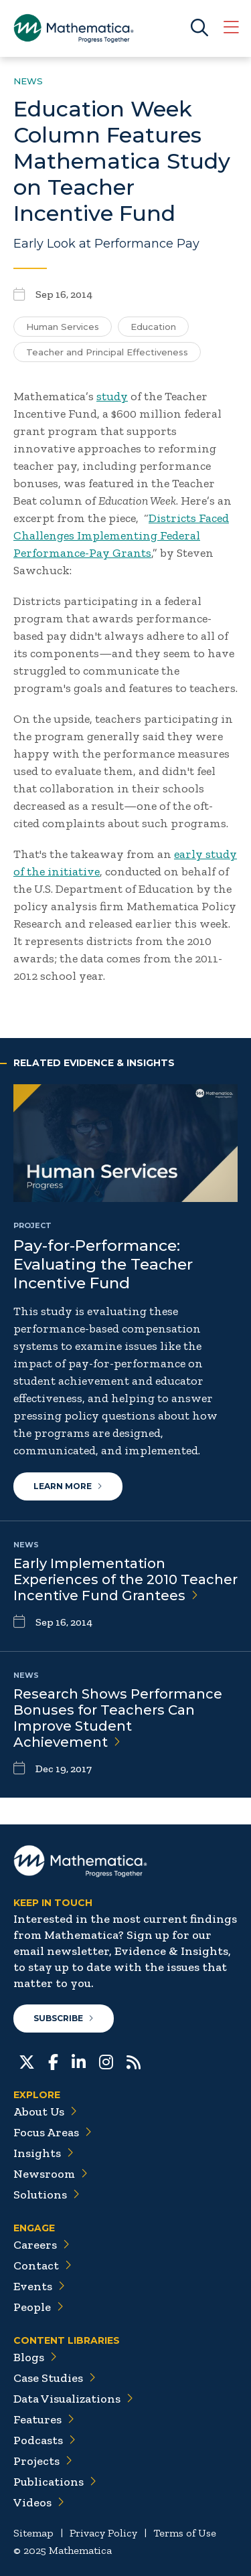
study (112, 396)
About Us (45, 2111)
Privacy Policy (103, 2532)
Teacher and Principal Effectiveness (107, 352)
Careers (41, 2244)
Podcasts (44, 2440)
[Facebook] (53, 2060)
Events (39, 2286)
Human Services (62, 326)
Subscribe (63, 2018)
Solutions (46, 2194)
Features (43, 2419)
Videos (38, 2502)
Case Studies (54, 2378)
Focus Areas (52, 2132)
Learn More (67, 1486)
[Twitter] (27, 2060)
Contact (42, 2265)
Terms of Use (184, 2532)
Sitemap (33, 2532)
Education (153, 326)
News (28, 81)
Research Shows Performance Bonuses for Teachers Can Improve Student (117, 1718)
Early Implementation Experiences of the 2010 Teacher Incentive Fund (125, 1579)
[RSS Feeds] (134, 2060)
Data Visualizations (73, 2398)
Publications (54, 2481)
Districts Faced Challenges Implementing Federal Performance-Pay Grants (121, 535)
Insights (43, 2153)
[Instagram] (106, 2060)
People (38, 2307)
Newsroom (50, 2173)
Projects (42, 2461)
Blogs (35, 2357)
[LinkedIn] (79, 2060)
